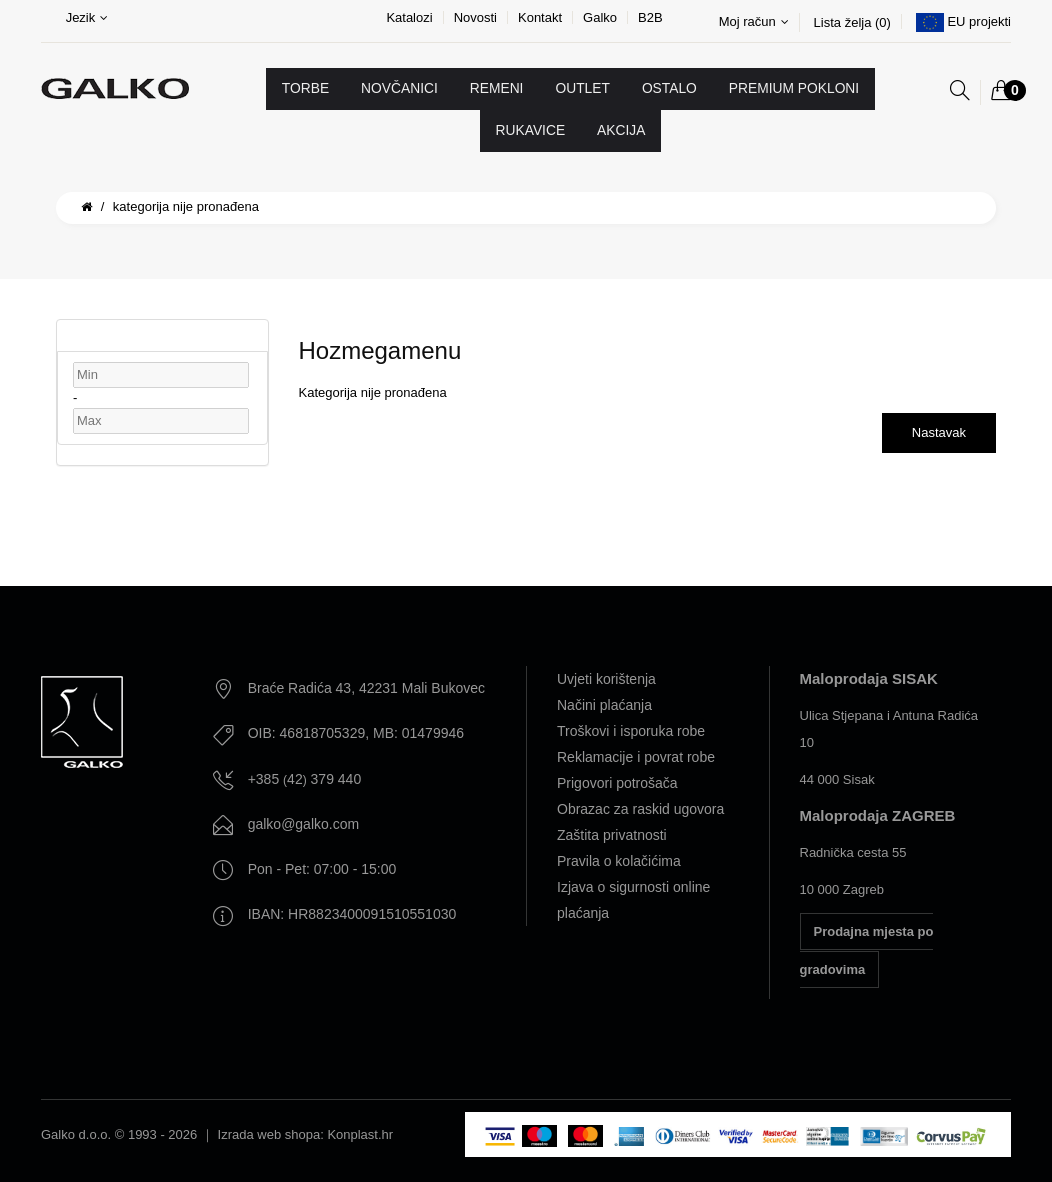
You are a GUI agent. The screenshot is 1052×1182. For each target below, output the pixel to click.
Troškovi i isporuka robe (631, 731)
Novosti (475, 17)
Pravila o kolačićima (619, 861)
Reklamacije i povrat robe (636, 757)
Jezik (87, 17)
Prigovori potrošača (617, 783)
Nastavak (939, 432)
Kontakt (540, 17)
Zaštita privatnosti (612, 835)
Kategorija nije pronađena (186, 206)
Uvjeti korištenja (606, 679)
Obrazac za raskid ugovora (640, 809)
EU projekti (979, 21)
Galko (600, 17)
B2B (650, 17)
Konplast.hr (360, 1134)
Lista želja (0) (852, 22)
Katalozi (409, 17)
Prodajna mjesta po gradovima (867, 950)
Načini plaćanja (604, 705)
